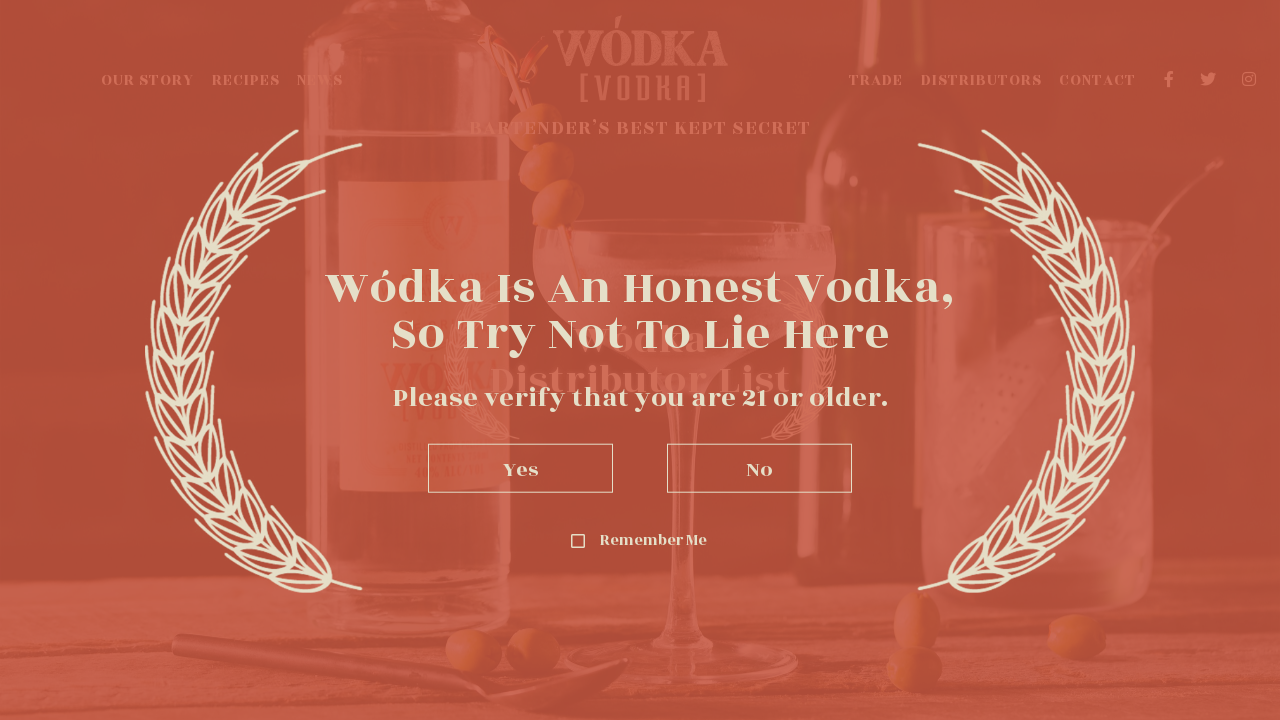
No (759, 467)
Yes (521, 467)
